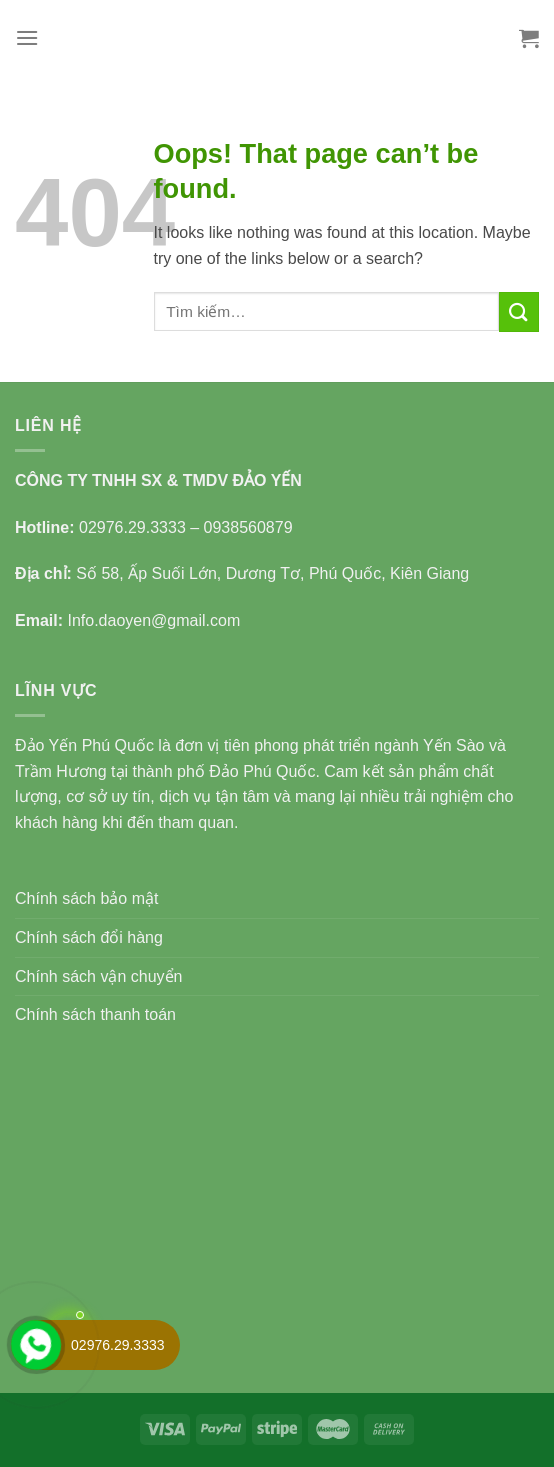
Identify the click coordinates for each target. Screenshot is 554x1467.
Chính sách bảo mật (86, 898)
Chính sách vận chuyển (98, 976)
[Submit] (519, 311)
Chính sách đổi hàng (89, 937)
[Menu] (27, 37)
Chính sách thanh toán (95, 1014)
